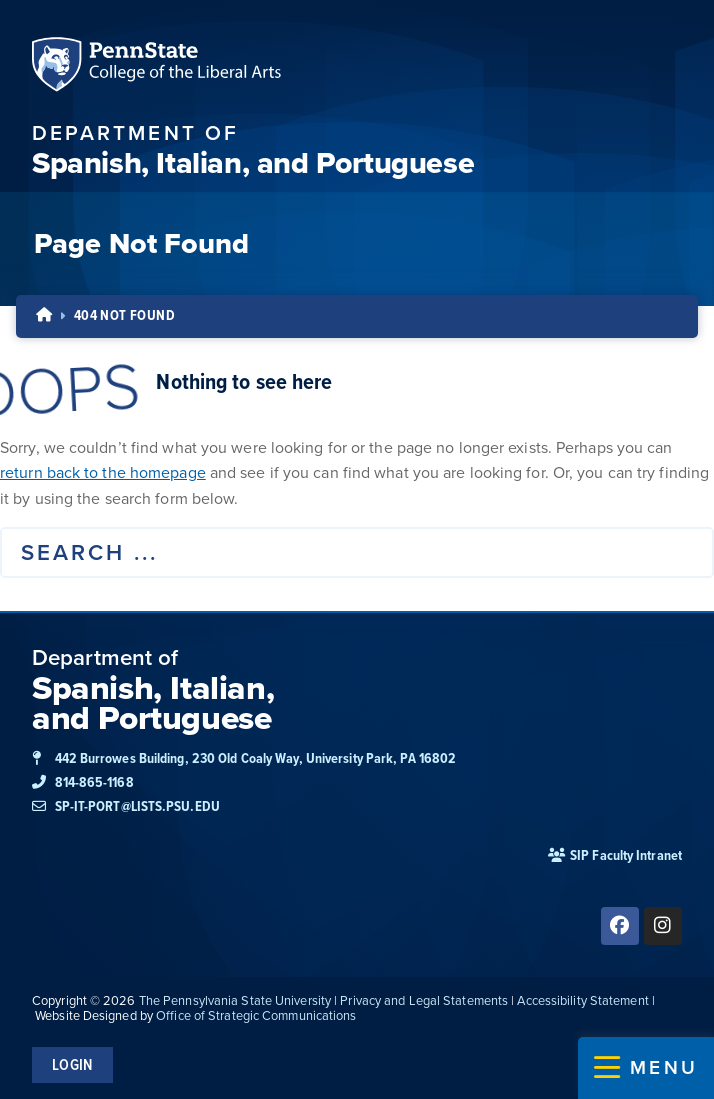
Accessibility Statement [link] (582, 1000)
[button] (646, 1068)
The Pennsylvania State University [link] (235, 1000)
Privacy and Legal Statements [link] (424, 1000)
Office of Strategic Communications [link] (256, 1015)
